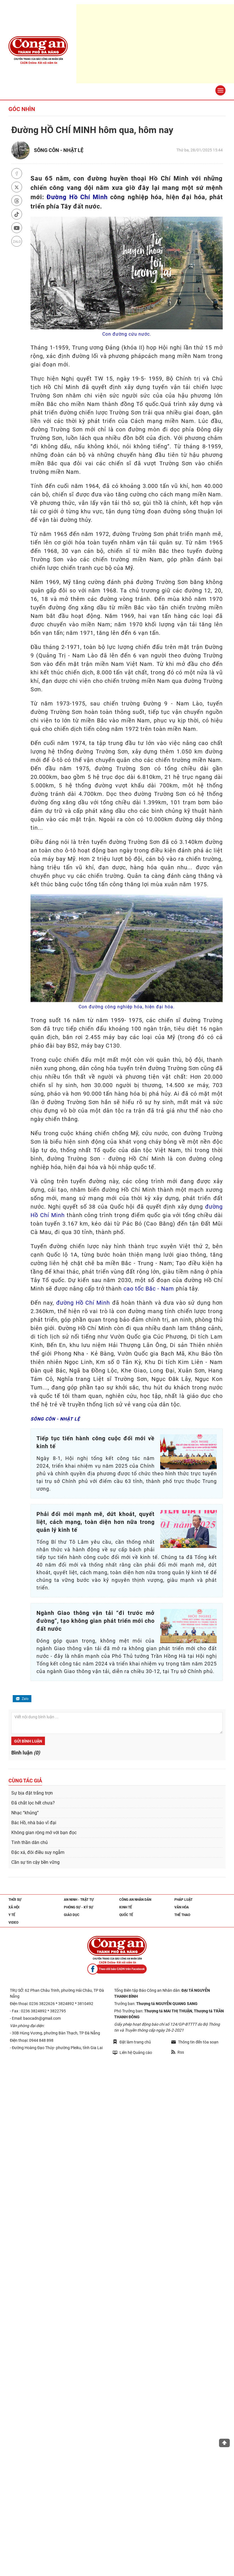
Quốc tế (126, 1915)
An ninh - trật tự (79, 1899)
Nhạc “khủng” (25, 1812)
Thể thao (182, 1915)
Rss (177, 2052)
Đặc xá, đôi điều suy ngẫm (37, 1852)
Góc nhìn (21, 109)
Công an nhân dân (135, 1899)
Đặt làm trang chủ (132, 2041)
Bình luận (25, 1753)
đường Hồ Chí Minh (83, 1302)
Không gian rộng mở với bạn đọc (44, 1832)
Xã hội (14, 1907)
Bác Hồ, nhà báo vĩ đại (33, 1822)
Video (13, 1922)
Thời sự (14, 1899)
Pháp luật (183, 1899)
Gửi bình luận (28, 1741)
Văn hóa (181, 1907)
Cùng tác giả (25, 1781)
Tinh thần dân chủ (29, 1842)
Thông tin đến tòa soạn (194, 2042)
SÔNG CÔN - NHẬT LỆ (58, 150)
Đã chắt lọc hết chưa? (33, 1803)
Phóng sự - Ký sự (78, 1907)
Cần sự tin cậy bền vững (35, 1862)
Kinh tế (125, 1907)
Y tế (11, 1915)
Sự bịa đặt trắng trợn (32, 1793)
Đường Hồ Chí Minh (77, 197)
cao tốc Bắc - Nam (148, 1288)
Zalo (22, 1699)
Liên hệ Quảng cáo (132, 2052)
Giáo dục (71, 1915)
